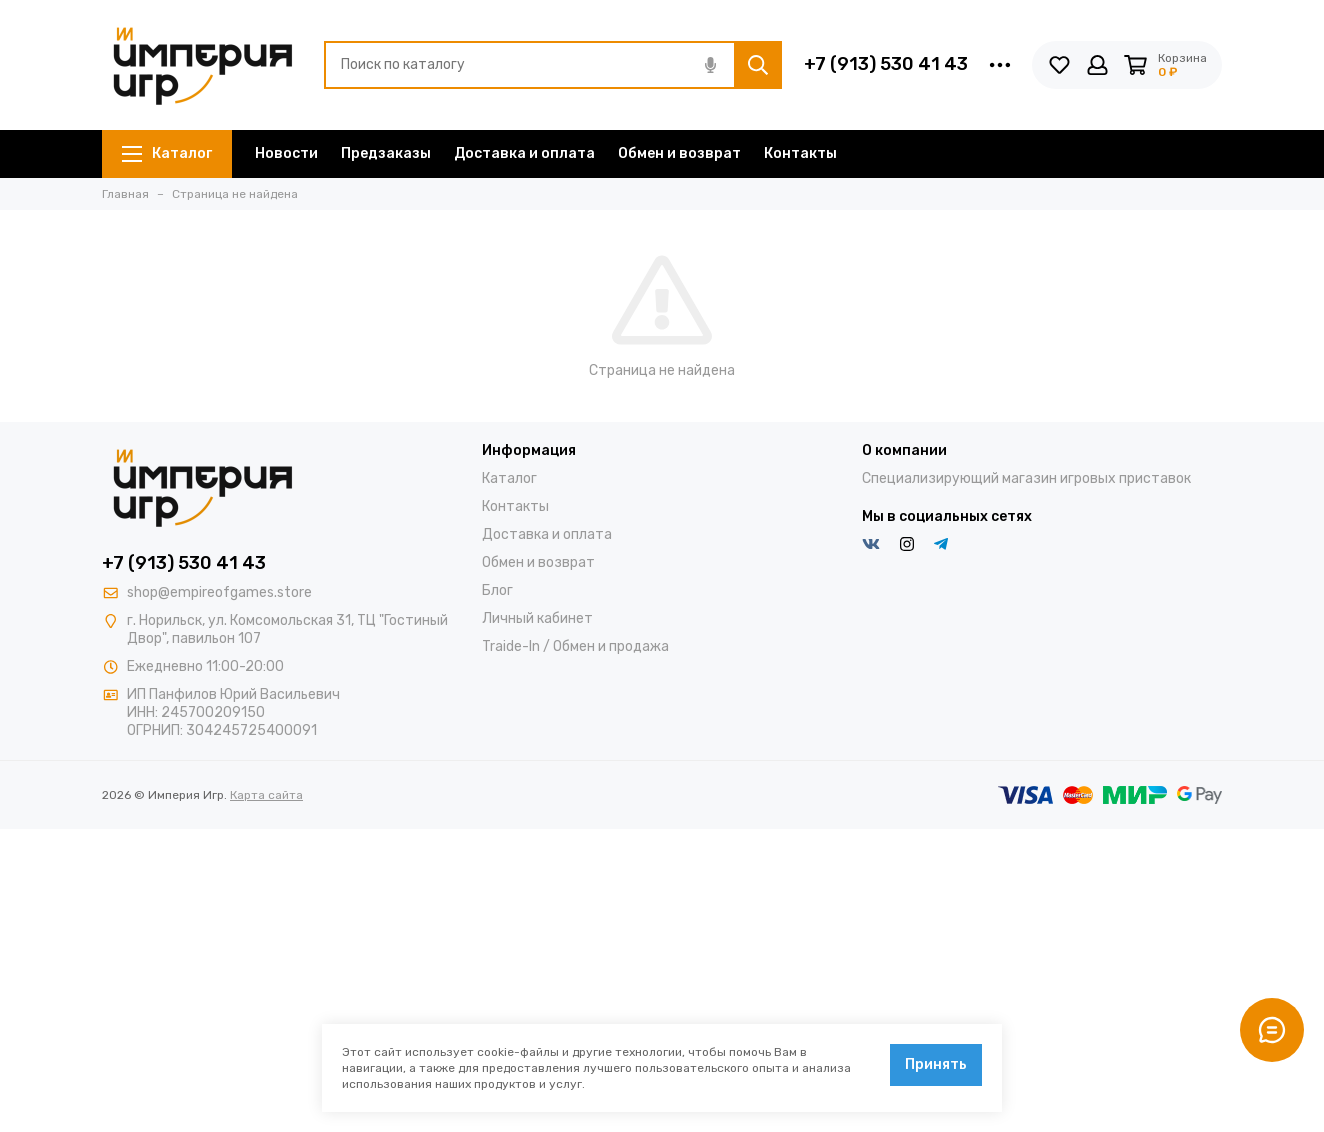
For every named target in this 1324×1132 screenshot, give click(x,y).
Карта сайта (266, 795)
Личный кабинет (537, 618)
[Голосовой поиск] (710, 65)
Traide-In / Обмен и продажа (575, 646)
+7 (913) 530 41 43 (886, 64)
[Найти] (758, 65)
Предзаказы (386, 153)
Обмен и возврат (679, 153)
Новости (286, 153)
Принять (936, 1064)
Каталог (167, 153)
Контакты (800, 153)
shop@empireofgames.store (219, 592)
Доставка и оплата (524, 153)
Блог (497, 590)
